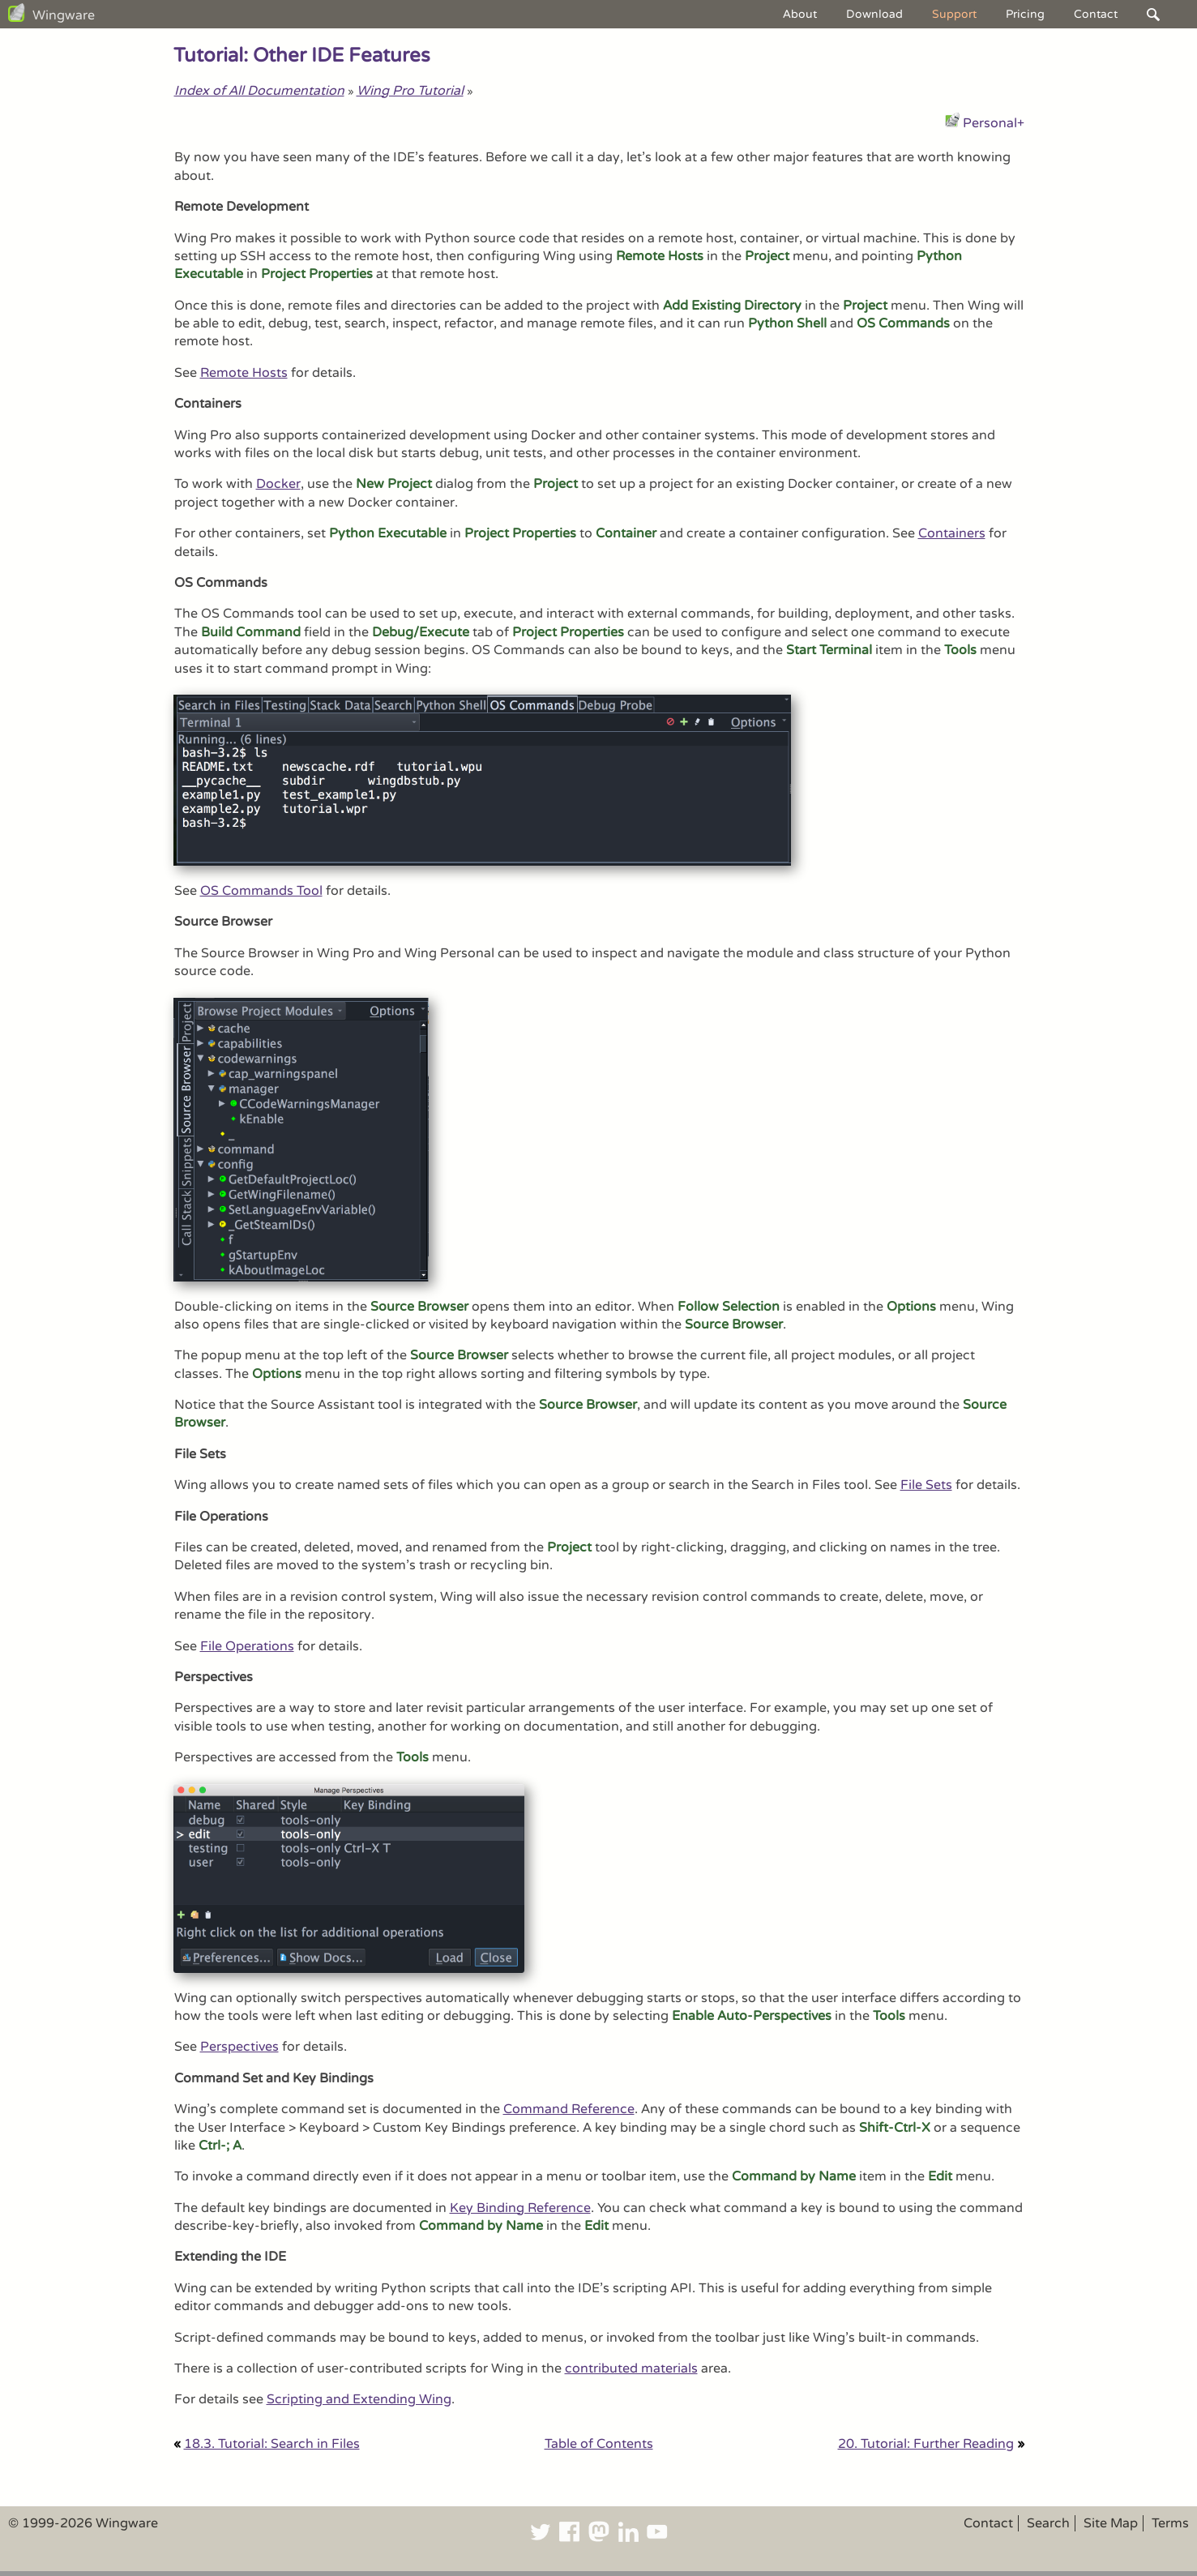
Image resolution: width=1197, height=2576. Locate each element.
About (800, 14)
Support (954, 14)
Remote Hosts (244, 373)
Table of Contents (599, 2444)
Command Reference (569, 2109)
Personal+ (993, 123)
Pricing (1025, 14)
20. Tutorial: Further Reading (926, 2444)
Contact (1096, 14)
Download (874, 14)
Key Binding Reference (520, 2208)
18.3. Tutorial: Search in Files (272, 2444)
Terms (1170, 2523)
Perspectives (239, 2047)
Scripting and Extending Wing (359, 2399)
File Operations (247, 1646)
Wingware (63, 15)
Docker (278, 484)
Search (1048, 2523)
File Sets (926, 1485)
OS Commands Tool (261, 891)
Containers (951, 533)
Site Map (1111, 2523)
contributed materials (631, 2368)
